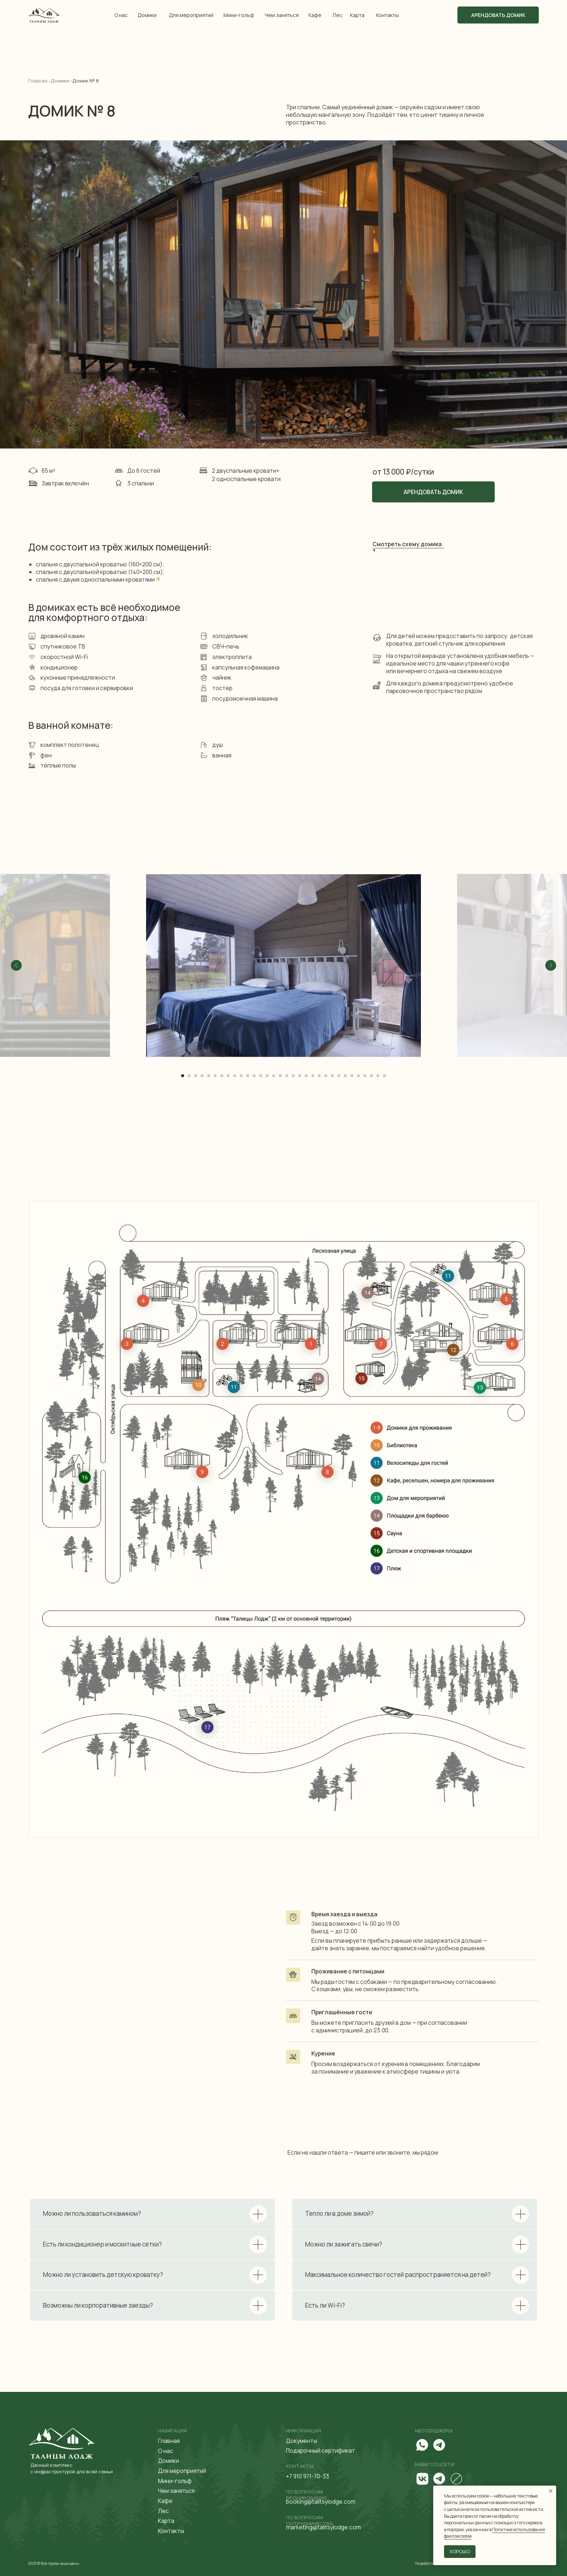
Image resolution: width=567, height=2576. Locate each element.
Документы (301, 2441)
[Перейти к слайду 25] (338, 1075)
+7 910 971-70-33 (307, 2476)
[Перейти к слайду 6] (215, 1075)
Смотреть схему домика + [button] (407, 547)
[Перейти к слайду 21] (312, 1075)
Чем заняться (282, 15)
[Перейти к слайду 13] (260, 1075)
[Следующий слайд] (550, 965)
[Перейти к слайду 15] (273, 1075)
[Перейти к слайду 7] (221, 1075)
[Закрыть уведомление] (550, 2491)
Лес (337, 15)
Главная (169, 2441)
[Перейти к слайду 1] (182, 1075)
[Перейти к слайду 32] (384, 1075)
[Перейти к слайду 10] (241, 1075)
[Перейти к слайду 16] (280, 1075)
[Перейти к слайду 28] (358, 1075)
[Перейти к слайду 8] (228, 1075)
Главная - (39, 80)
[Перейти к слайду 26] (345, 1075)
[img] (44, 15)
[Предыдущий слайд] (16, 965)
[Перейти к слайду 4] (202, 1075)
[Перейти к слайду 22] (319, 1075)
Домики (147, 15)
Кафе (314, 15)
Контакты (387, 15)
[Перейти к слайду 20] (306, 1075)
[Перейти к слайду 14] (267, 1075)
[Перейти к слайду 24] (332, 1075)
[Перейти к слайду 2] (189, 1075)
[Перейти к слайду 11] (247, 1075)
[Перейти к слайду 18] (293, 1075)
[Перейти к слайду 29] (364, 1075)
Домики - (61, 80)
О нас (121, 15)
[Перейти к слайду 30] (371, 1075)
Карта (357, 15)
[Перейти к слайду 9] (234, 1075)
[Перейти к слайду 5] (208, 1075)
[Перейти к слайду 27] (351, 1075)
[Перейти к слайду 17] (286, 1075)
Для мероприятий (191, 15)
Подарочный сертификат (320, 2450)
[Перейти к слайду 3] (195, 1075)
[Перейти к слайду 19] (299, 1075)
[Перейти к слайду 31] (377, 1075)
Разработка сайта (431, 2563)
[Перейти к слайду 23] (325, 1075)
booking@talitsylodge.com (320, 2501)
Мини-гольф (238, 15)
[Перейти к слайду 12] (254, 1075)
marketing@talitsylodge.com (323, 2527)
